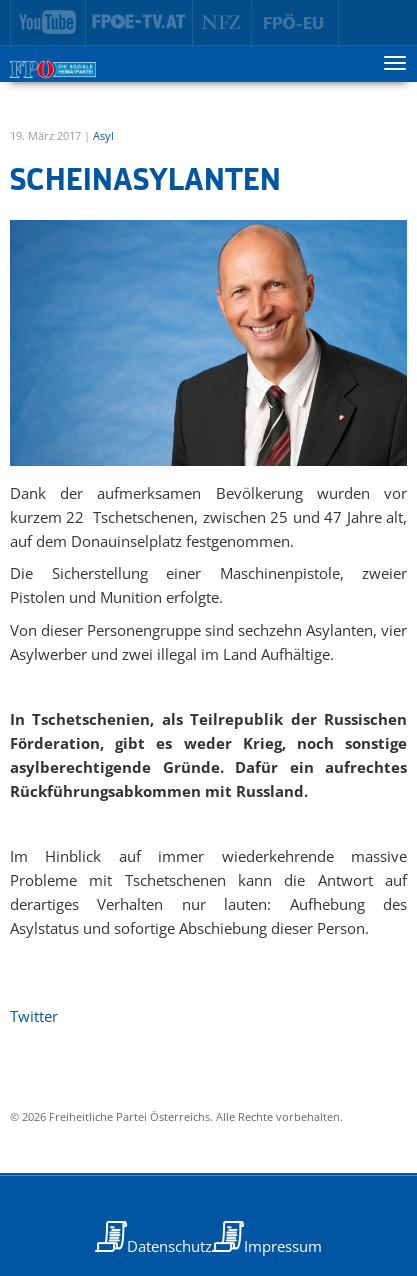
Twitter (34, 1016)
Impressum (283, 1246)
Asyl (103, 135)
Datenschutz (169, 1246)
